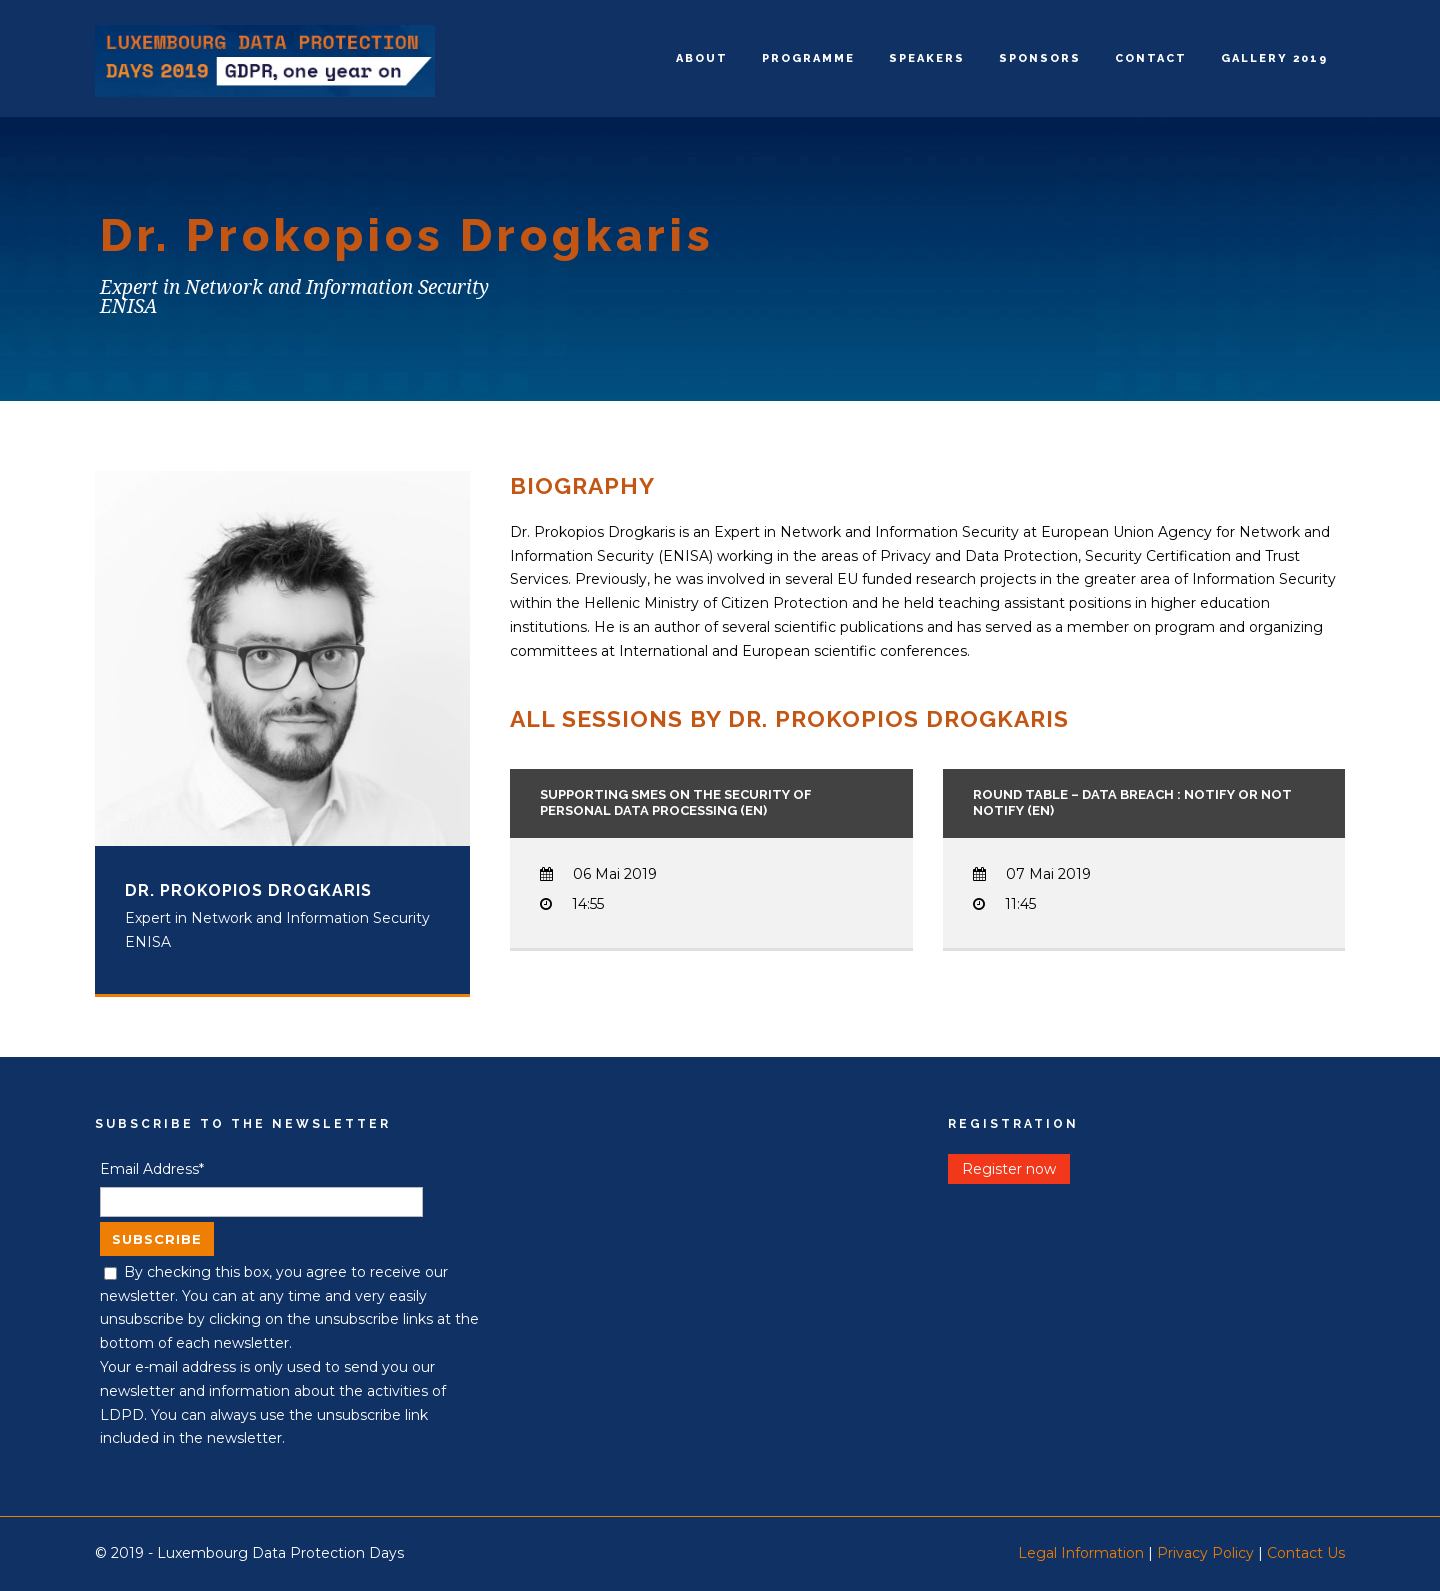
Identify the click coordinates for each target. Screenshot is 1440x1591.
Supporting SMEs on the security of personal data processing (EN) (676, 803)
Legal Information (1081, 1553)
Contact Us (1306, 1553)
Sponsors (1040, 58)
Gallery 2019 (1274, 58)
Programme (808, 58)
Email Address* (152, 1169)
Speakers (927, 58)
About (702, 58)
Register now (1009, 1169)
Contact (1151, 58)
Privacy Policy (1205, 1553)
